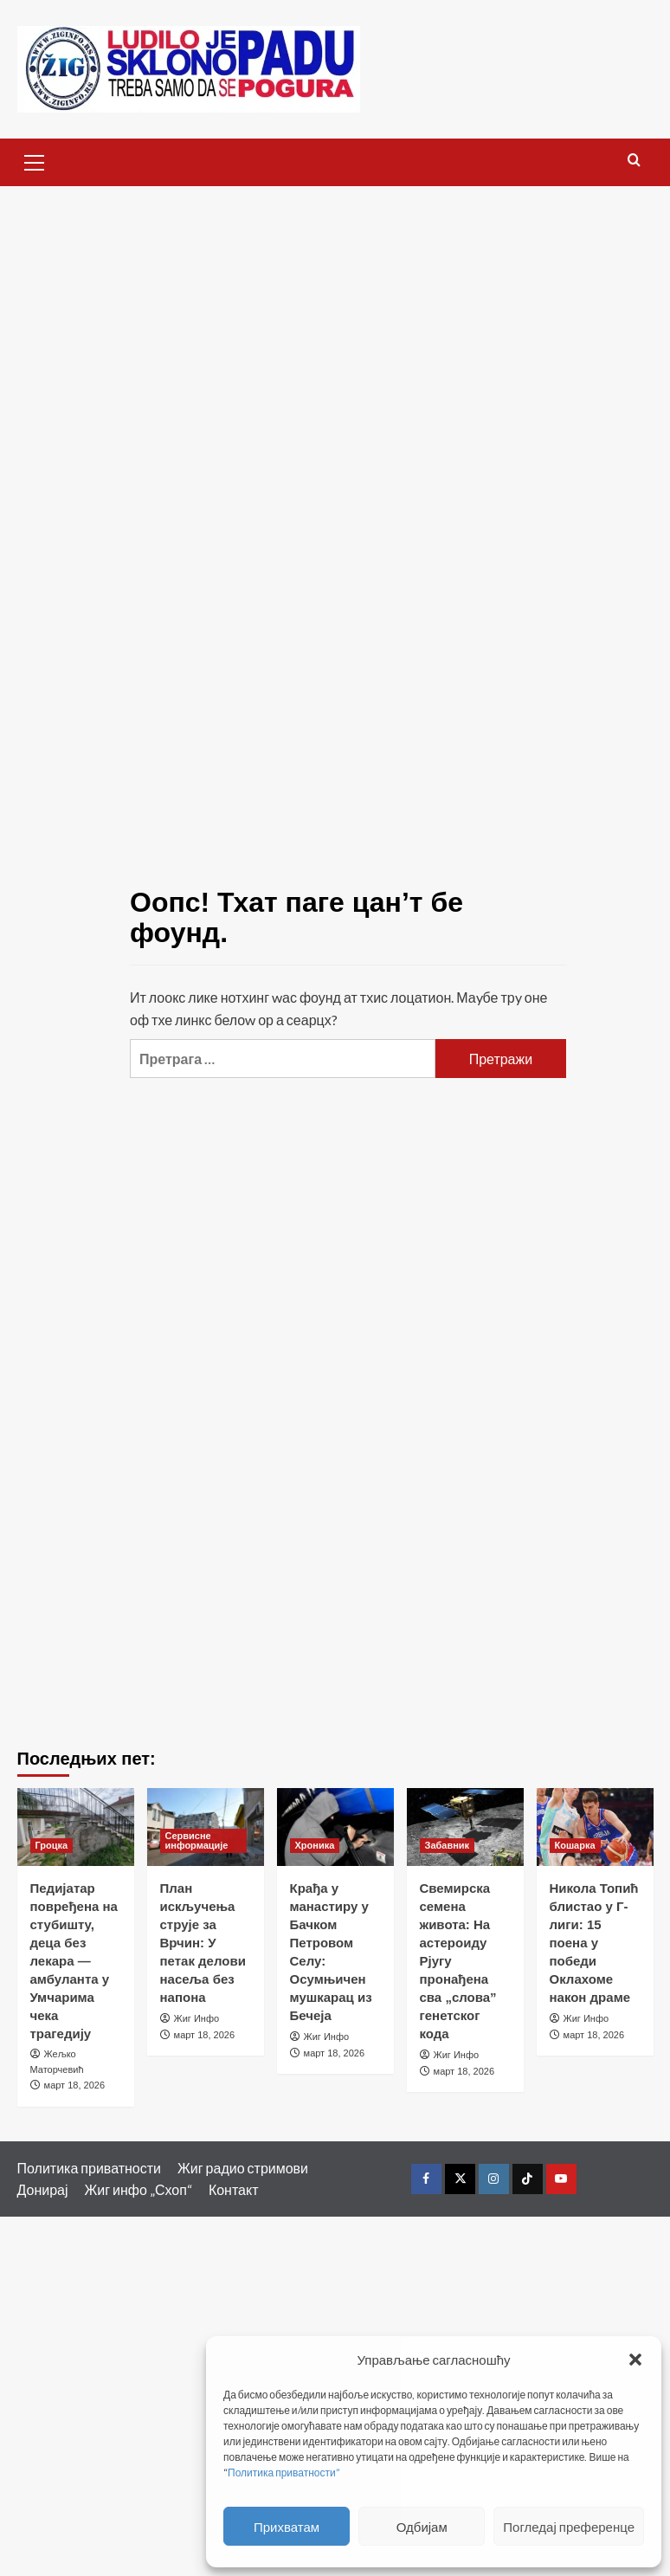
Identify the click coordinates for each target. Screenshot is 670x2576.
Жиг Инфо (197, 2018)
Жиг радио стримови (242, 2168)
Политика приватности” (284, 2472)
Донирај (42, 2189)
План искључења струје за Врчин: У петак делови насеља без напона (203, 1943)
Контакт (234, 2189)
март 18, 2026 (74, 2085)
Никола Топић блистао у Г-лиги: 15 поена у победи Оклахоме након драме (594, 1943)
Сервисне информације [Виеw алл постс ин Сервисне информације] (197, 1840)
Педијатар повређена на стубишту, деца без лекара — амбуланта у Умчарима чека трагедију (74, 1961)
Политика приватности (89, 2168)
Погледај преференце (569, 2526)
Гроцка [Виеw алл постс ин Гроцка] (51, 1845)
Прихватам (286, 2526)
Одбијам (422, 2526)
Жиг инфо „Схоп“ (138, 2189)
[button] (635, 2359)
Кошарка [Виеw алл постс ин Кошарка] (575, 1845)
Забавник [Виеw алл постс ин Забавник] (447, 1845)
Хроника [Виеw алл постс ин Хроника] (315, 1845)
